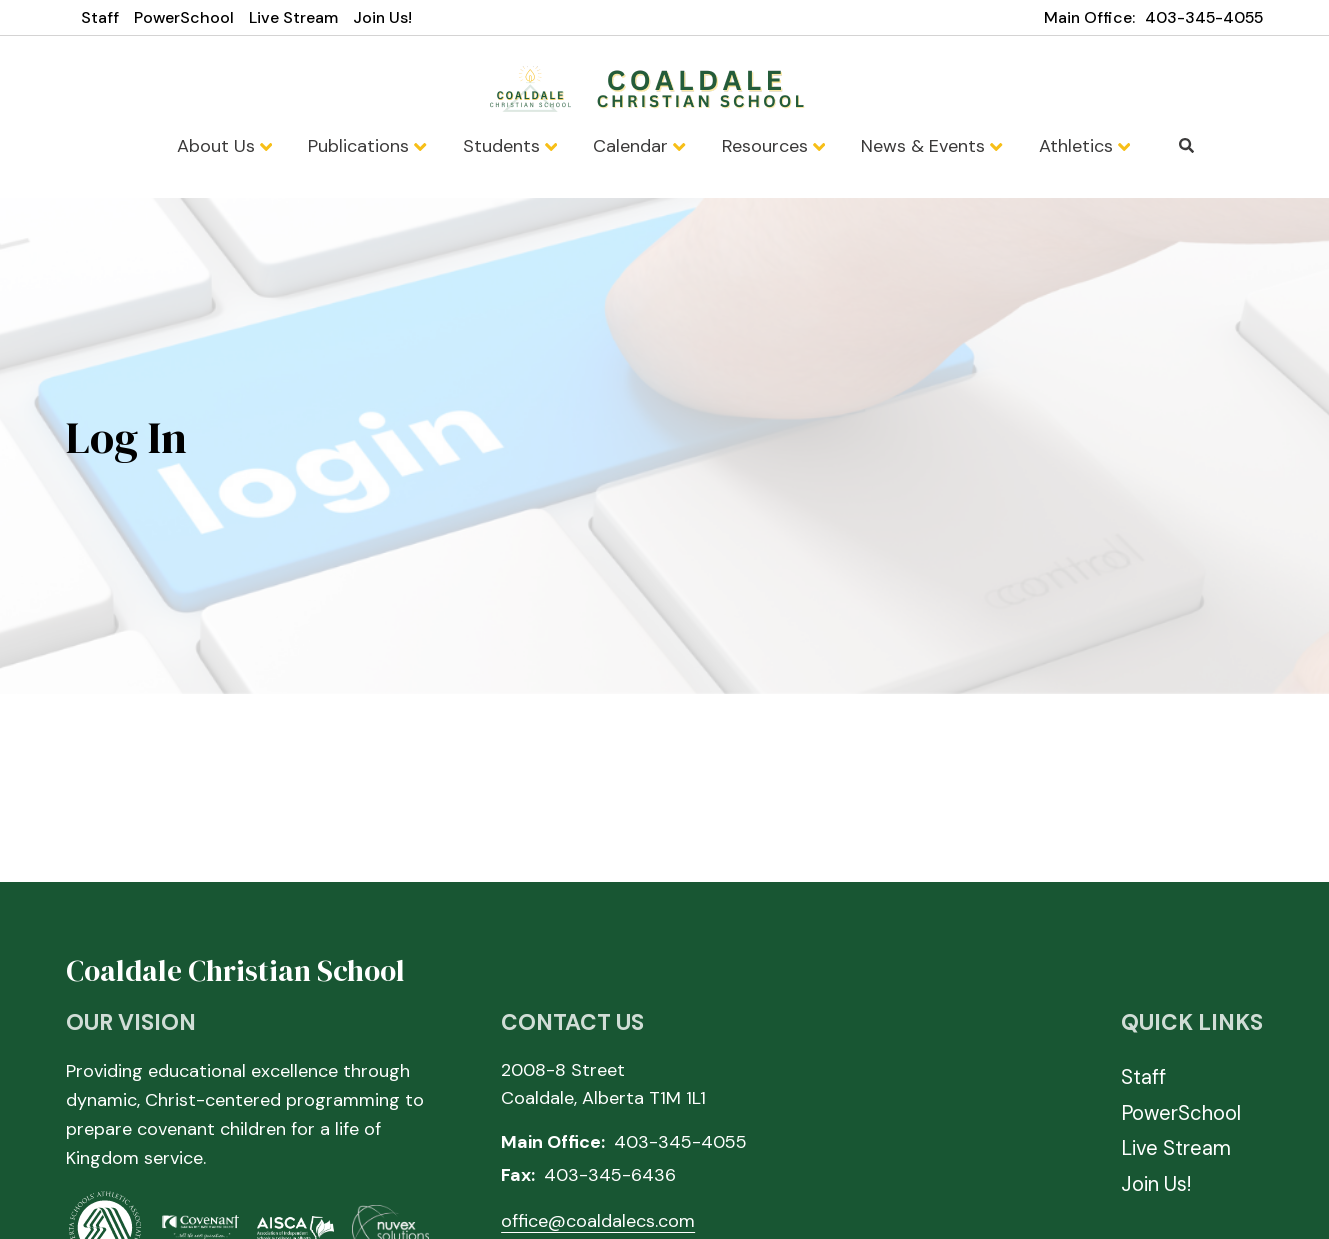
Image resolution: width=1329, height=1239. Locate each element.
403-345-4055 (1204, 17)
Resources (773, 146)
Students (510, 146)
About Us (224, 146)
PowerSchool (184, 17)
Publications (367, 146)
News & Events (931, 146)
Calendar (639, 146)
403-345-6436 (610, 1175)
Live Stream (293, 17)
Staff (100, 17)
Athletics (1084, 146)
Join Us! (382, 17)
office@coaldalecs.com (598, 1221)
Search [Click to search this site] (1186, 145)
